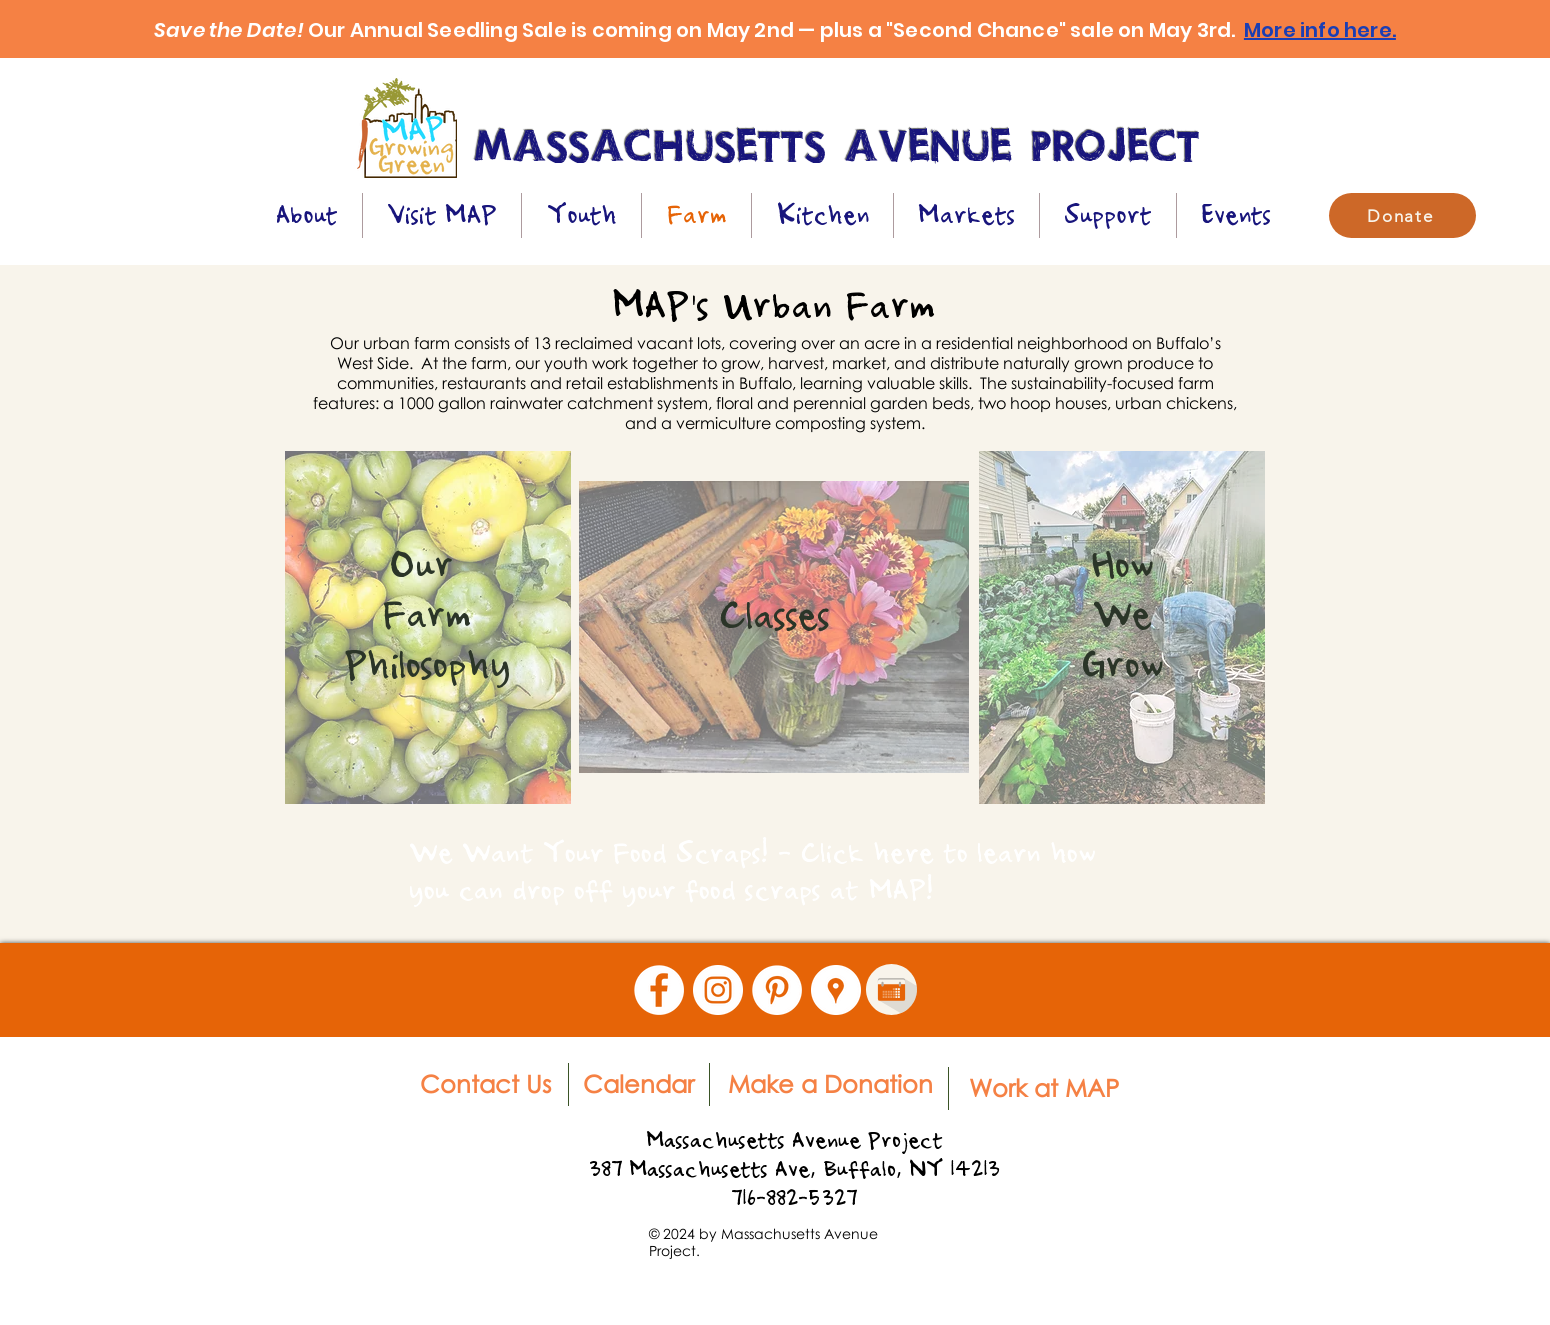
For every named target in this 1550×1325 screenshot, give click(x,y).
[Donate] (1402, 215)
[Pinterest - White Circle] (777, 990)
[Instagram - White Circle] (718, 990)
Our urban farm (390, 343)
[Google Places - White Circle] (836, 990)
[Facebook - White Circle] (659, 990)
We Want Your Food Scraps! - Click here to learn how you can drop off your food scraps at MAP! (752, 871)
